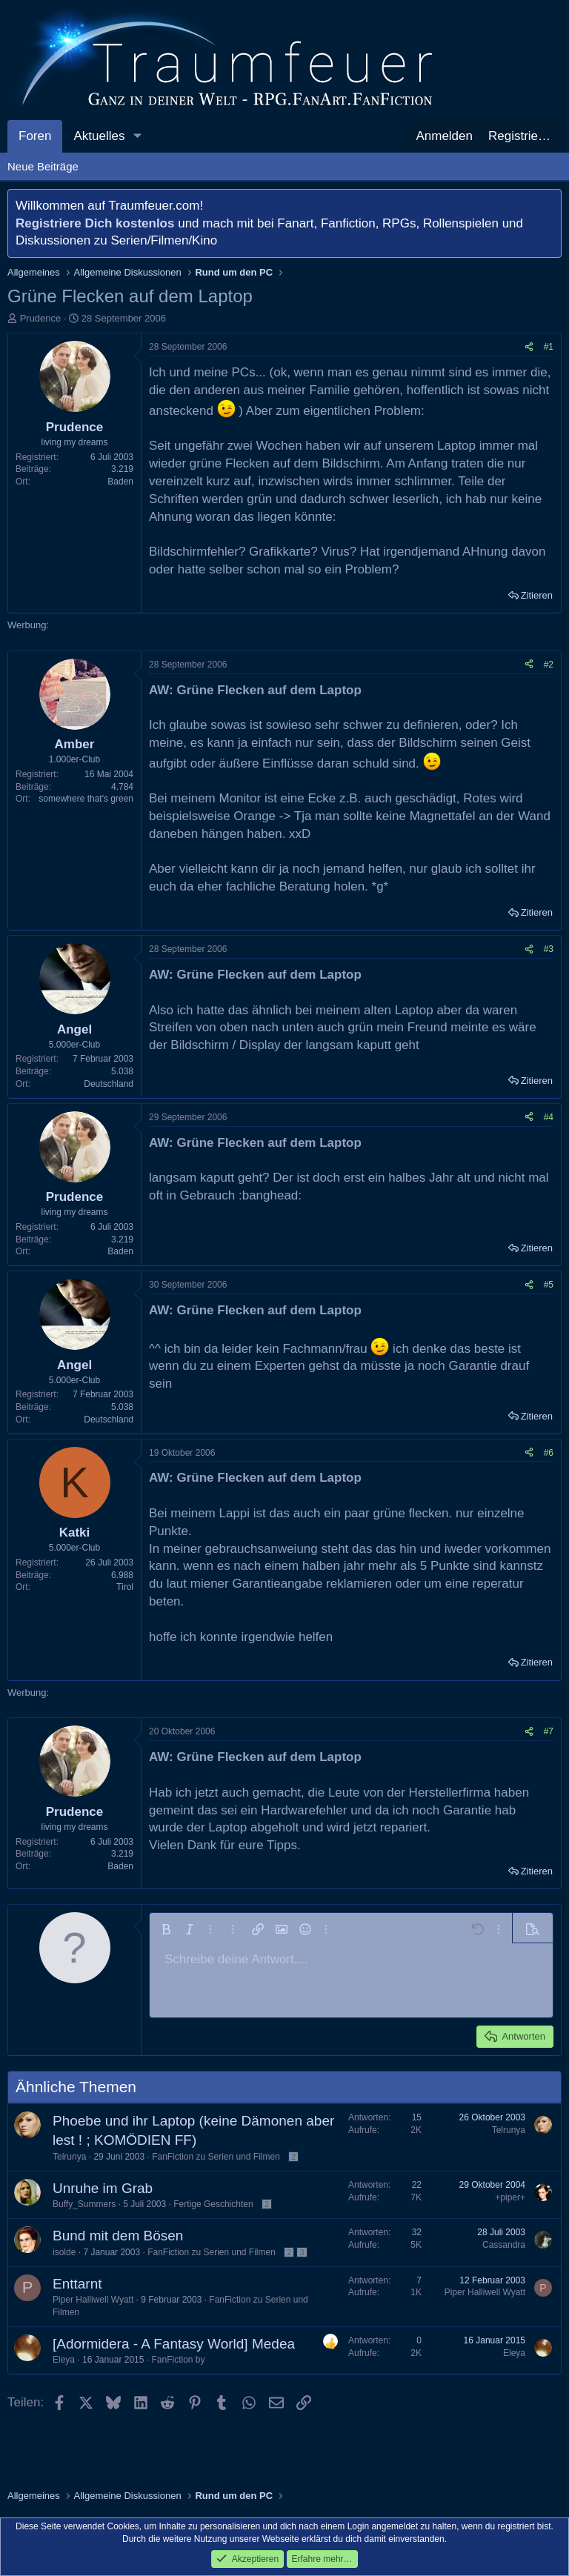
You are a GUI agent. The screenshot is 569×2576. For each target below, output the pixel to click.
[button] (137, 136)
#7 (548, 1731)
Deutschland (108, 1084)
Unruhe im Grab (103, 2188)
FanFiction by (177, 2359)
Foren (35, 136)
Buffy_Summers (84, 2204)
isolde (64, 2252)
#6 (548, 1453)
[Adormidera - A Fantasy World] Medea (174, 2344)
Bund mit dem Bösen (118, 2235)
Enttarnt (77, 2284)
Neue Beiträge (43, 166)
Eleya (64, 2359)
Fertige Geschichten (213, 2204)
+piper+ (510, 2197)
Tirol (124, 1587)
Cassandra (503, 2245)
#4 (548, 1117)
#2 (548, 664)
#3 (548, 949)
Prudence (40, 318)
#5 (548, 1284)
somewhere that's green (86, 798)
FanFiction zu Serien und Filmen (216, 2156)
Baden (120, 481)
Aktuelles (98, 136)
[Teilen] (529, 347)
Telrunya (69, 2156)
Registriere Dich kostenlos (95, 223)
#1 (548, 347)
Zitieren (537, 595)
